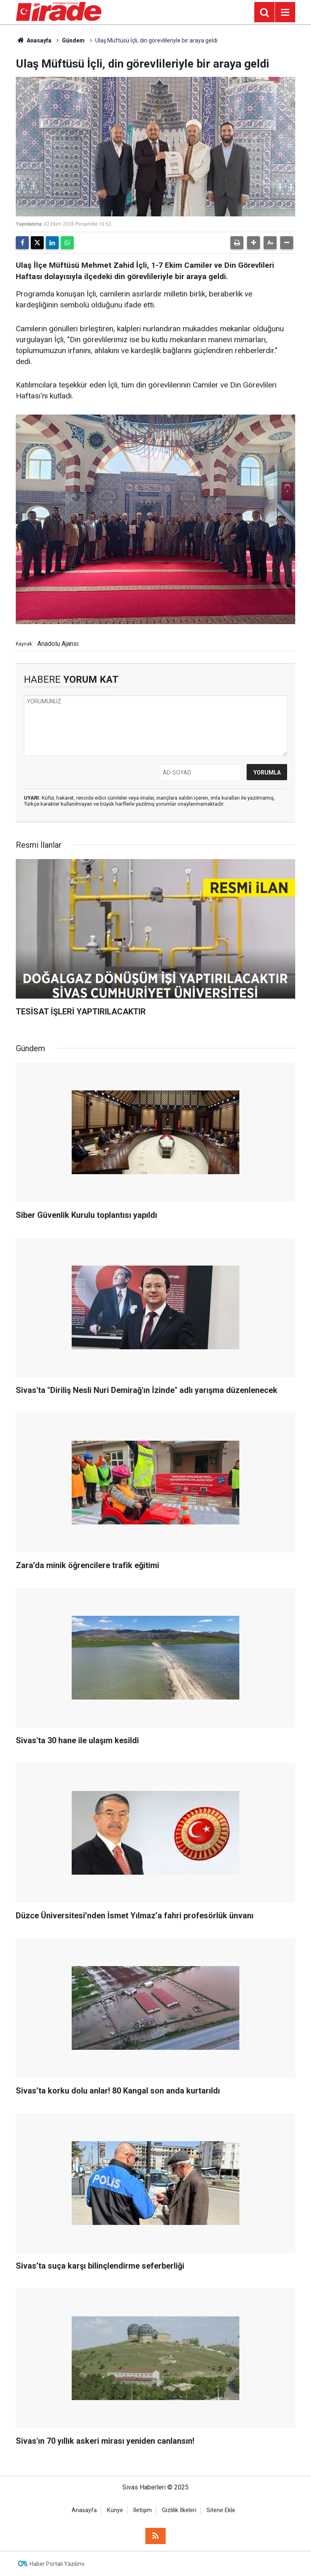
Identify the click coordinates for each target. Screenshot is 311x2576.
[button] (253, 242)
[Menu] (285, 12)
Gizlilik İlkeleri (179, 2510)
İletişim (142, 2510)
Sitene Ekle (221, 2510)
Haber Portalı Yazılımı (57, 2564)
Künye (115, 2510)
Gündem (73, 40)
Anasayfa (33, 40)
